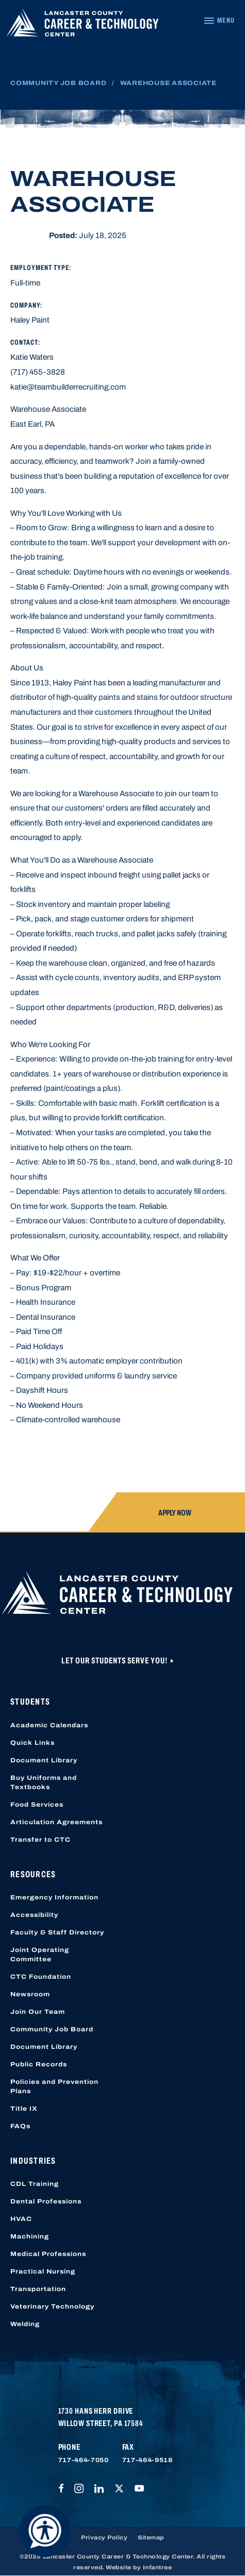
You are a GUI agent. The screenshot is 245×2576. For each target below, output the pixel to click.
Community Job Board (58, 83)
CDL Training (34, 2183)
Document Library (43, 1760)
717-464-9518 (147, 2460)
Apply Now (174, 1512)
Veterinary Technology (52, 2306)
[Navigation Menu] (219, 20)
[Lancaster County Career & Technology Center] (82, 25)
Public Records (38, 2064)
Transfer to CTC (40, 1839)
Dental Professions (45, 2201)
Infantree (157, 2567)
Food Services (36, 1804)
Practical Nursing (42, 2271)
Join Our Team (37, 2011)
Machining (29, 2236)
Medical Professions (48, 2254)
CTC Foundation (40, 1976)
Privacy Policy (104, 2537)
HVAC (21, 2219)
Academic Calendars (49, 1725)
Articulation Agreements (56, 1822)
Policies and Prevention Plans (54, 2086)
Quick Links (32, 1742)
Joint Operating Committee (39, 1954)
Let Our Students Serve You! (115, 1660)
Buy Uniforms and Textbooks (43, 1782)
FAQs (20, 2126)
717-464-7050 (83, 2460)
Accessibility (34, 1914)
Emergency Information (54, 1897)
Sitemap (151, 2537)
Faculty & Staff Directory (57, 1932)
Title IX (24, 2108)
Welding (25, 2324)
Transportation (38, 2289)
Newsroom (30, 1994)
